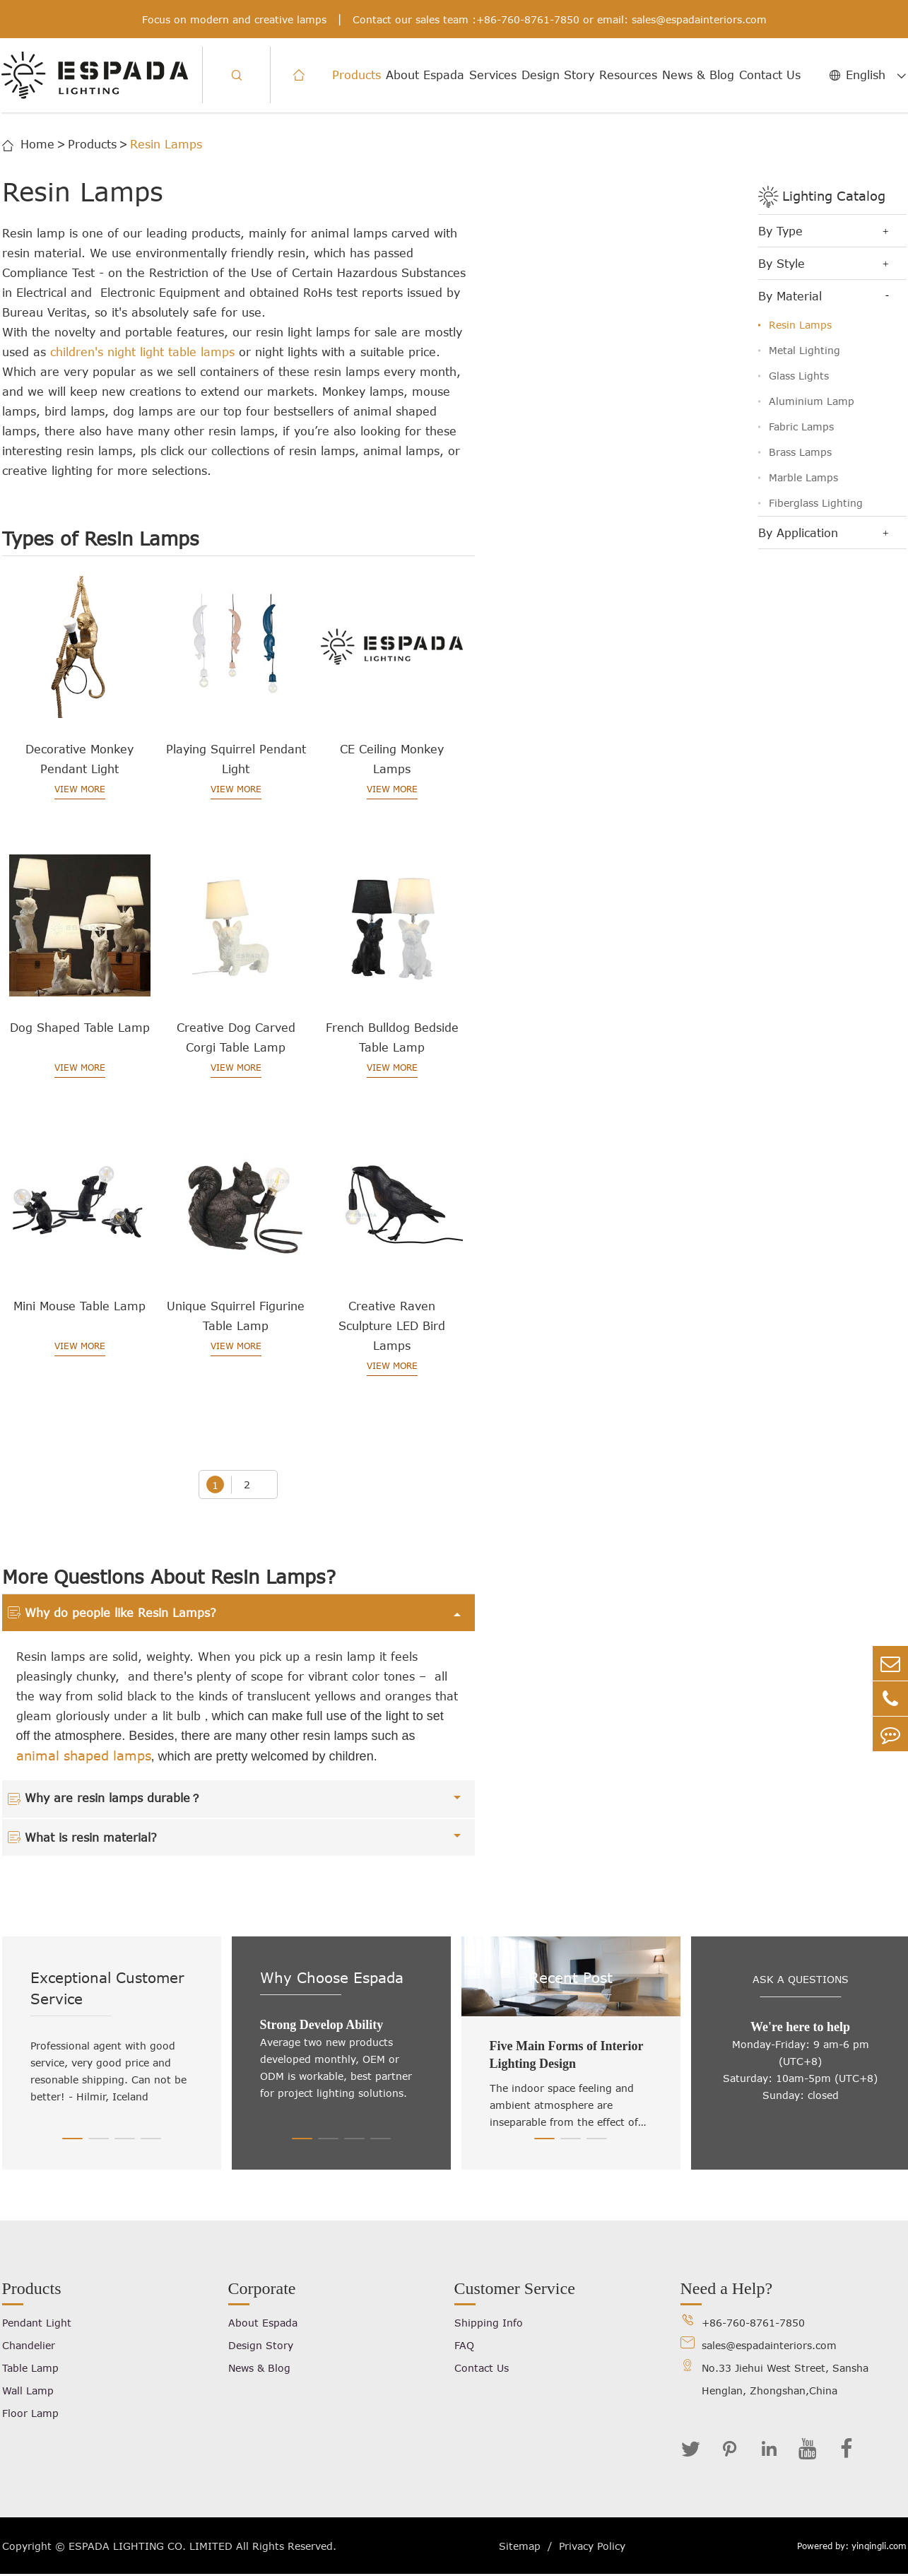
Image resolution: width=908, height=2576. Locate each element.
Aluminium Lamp (811, 401)
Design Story (557, 75)
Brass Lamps (800, 452)
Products (356, 75)
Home (37, 144)
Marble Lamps (803, 477)
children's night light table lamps (142, 352)
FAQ (464, 2346)
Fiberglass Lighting (816, 503)
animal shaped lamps (83, 1756)
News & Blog (698, 75)
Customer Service (514, 2289)
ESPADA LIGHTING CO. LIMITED (150, 2546)
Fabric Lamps (801, 426)
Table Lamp (30, 2369)
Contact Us (770, 75)
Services (493, 75)
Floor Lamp (30, 2414)
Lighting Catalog (833, 196)
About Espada (425, 75)
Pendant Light (36, 2323)
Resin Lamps (166, 144)
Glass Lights (799, 376)
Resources (628, 75)
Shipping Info (488, 2323)
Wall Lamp (28, 2391)
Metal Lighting (804, 350)
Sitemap (520, 2546)
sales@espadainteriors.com (699, 19)
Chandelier (28, 2346)
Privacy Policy (592, 2546)
